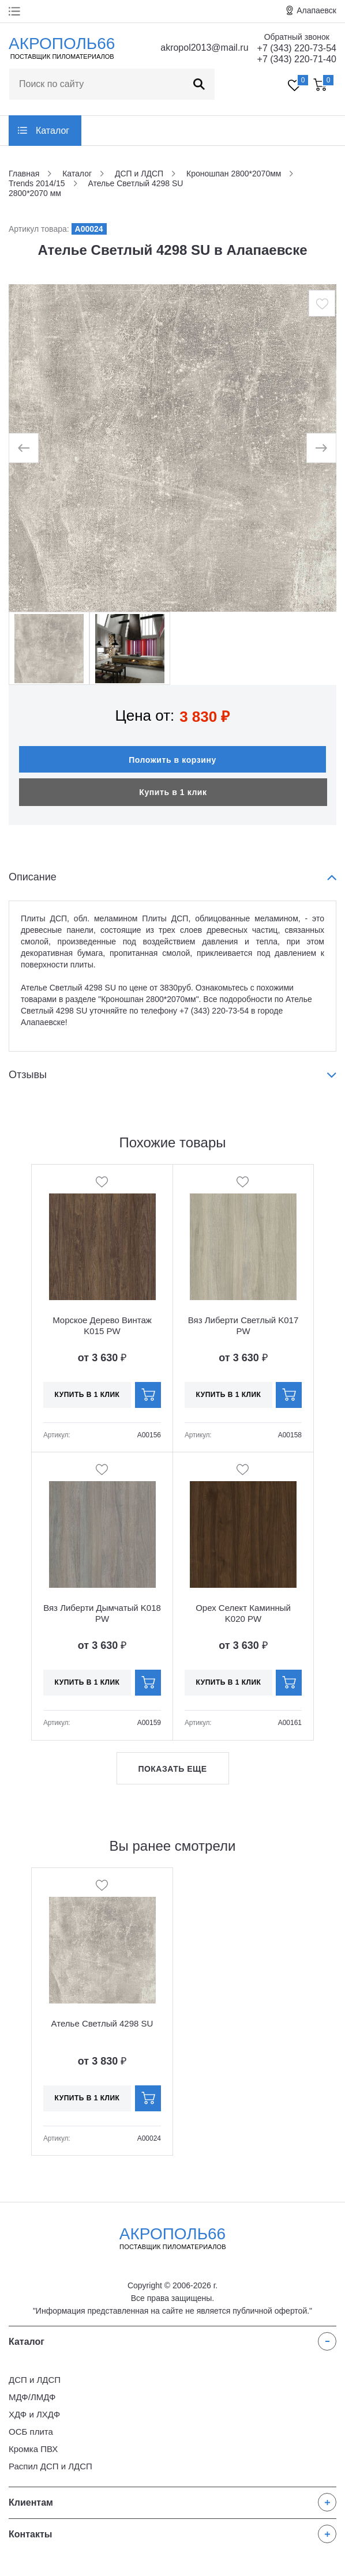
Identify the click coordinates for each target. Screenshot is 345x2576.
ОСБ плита (31, 2431)
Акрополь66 (172, 2238)
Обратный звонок (296, 37)
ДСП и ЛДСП (35, 2380)
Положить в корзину (172, 759)
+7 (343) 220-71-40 (296, 59)
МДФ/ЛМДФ (32, 2397)
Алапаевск (316, 10)
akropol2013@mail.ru (204, 47)
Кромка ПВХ (33, 2449)
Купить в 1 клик (173, 792)
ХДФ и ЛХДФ (34, 2414)
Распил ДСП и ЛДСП (50, 2466)
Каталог (52, 130)
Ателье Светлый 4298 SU (102, 2023)
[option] (172, 448)
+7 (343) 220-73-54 (296, 48)
